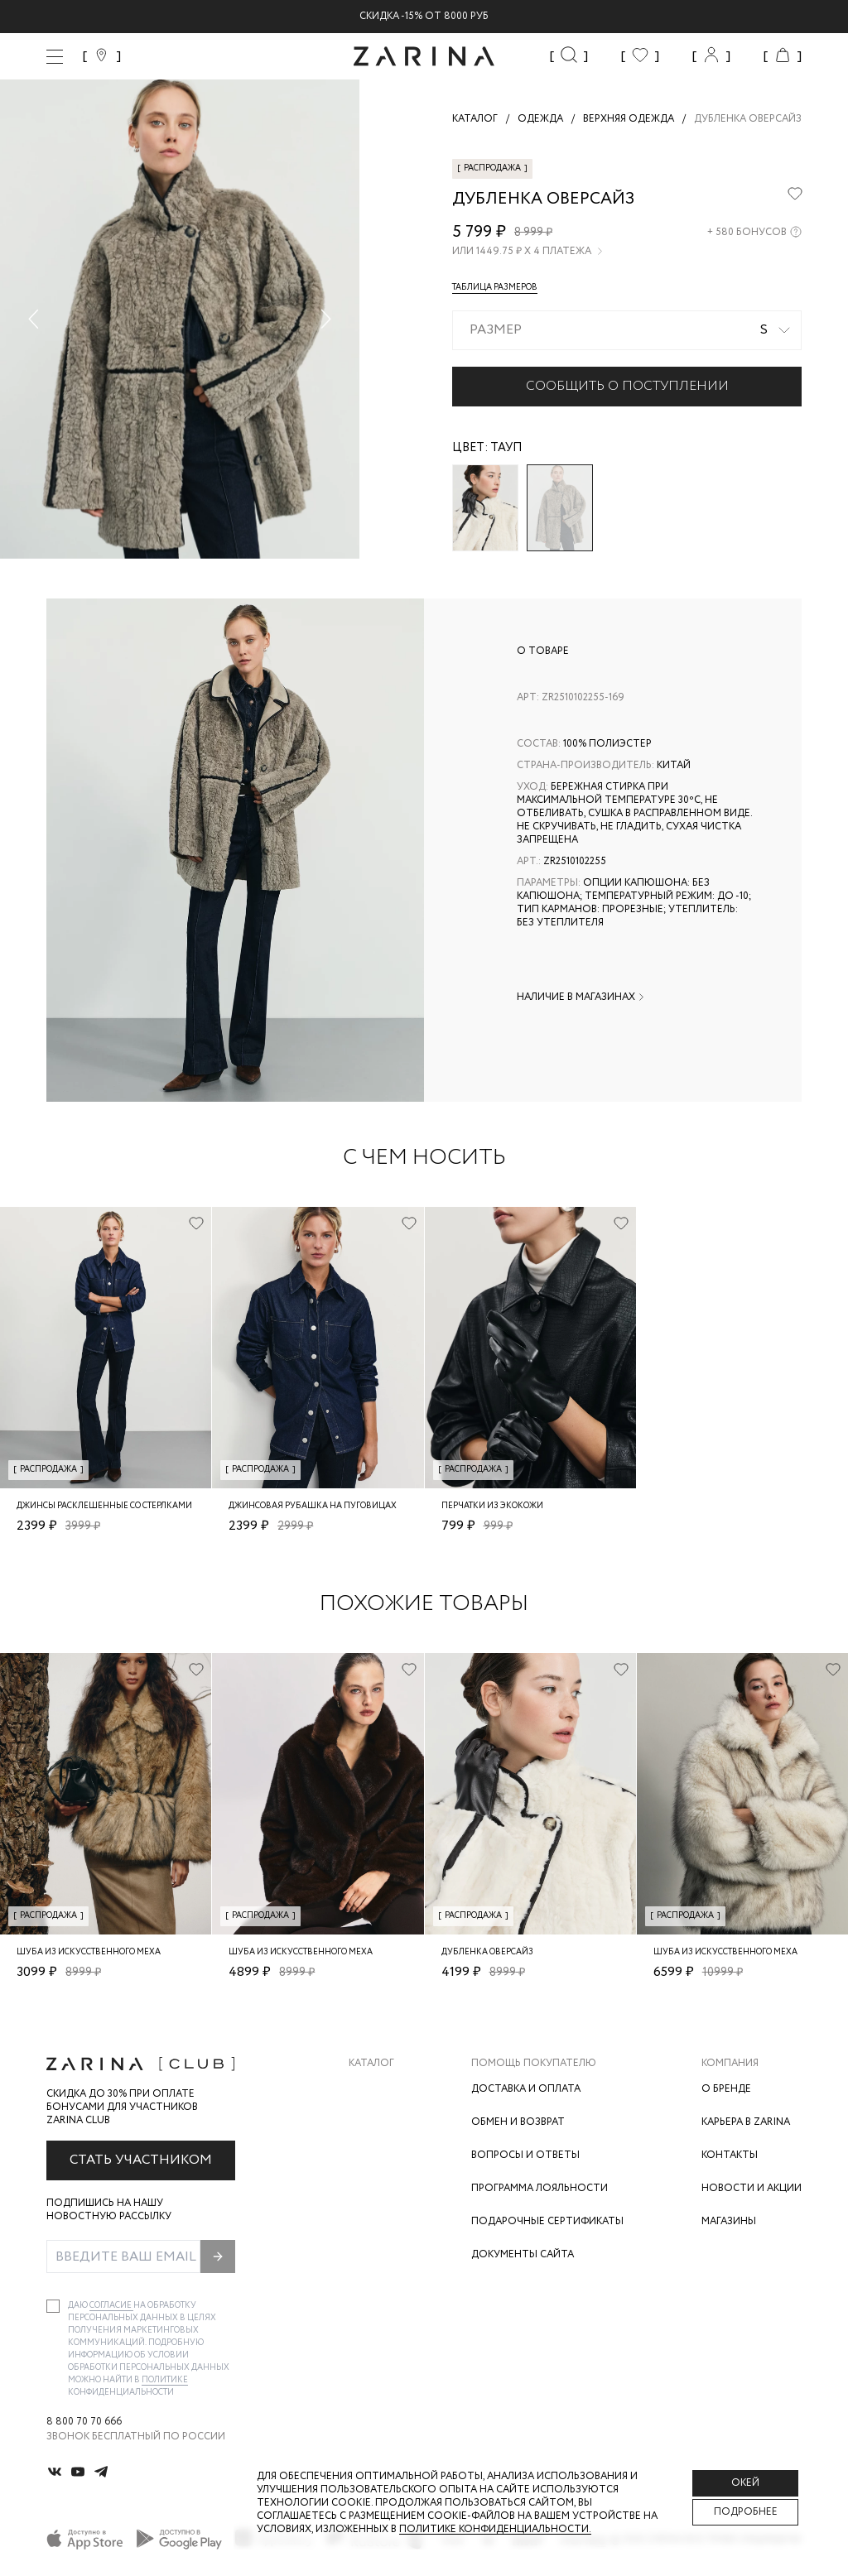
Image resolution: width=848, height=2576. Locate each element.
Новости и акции (751, 2188)
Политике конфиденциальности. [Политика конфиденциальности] (495, 2529)
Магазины (728, 2221)
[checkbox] (53, 2306)
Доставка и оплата (526, 2089)
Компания (730, 2063)
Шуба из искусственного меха (89, 1952)
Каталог (371, 2063)
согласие (111, 2306)
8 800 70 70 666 (84, 2422)
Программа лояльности (539, 2188)
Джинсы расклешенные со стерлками (104, 1506)
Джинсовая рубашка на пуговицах (313, 1506)
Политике (165, 2380)
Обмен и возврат (518, 2122)
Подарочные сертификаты (547, 2221)
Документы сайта (522, 2254)
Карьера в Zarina (745, 2122)
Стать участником (141, 2160)
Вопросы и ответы (525, 2155)
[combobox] (627, 330)
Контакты (729, 2155)
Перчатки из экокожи (492, 1506)
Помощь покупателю (533, 2063)
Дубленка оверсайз (487, 1952)
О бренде (726, 2089)
